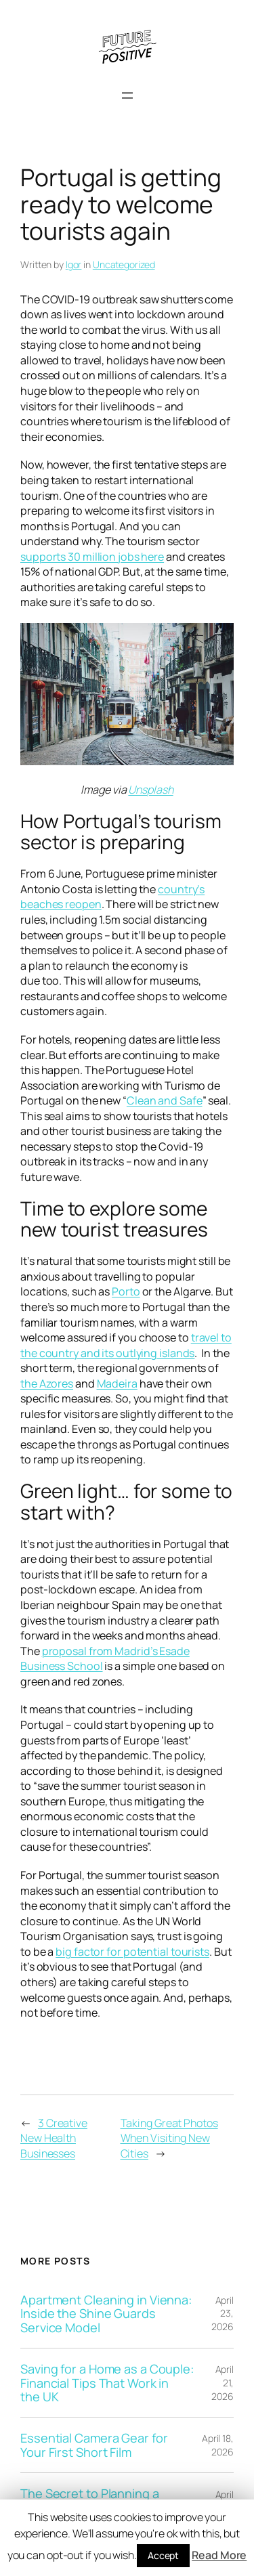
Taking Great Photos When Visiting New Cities (169, 2138)
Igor (74, 264)
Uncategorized (124, 264)
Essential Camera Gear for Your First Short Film (94, 2445)
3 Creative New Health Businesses (53, 2138)
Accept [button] (163, 2555)
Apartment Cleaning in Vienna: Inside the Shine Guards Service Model (106, 2313)
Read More (219, 2555)
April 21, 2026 (222, 2382)
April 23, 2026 (222, 2313)
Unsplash (150, 789)
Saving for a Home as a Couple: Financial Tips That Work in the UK (107, 2382)
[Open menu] (127, 95)
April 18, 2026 (218, 2445)
